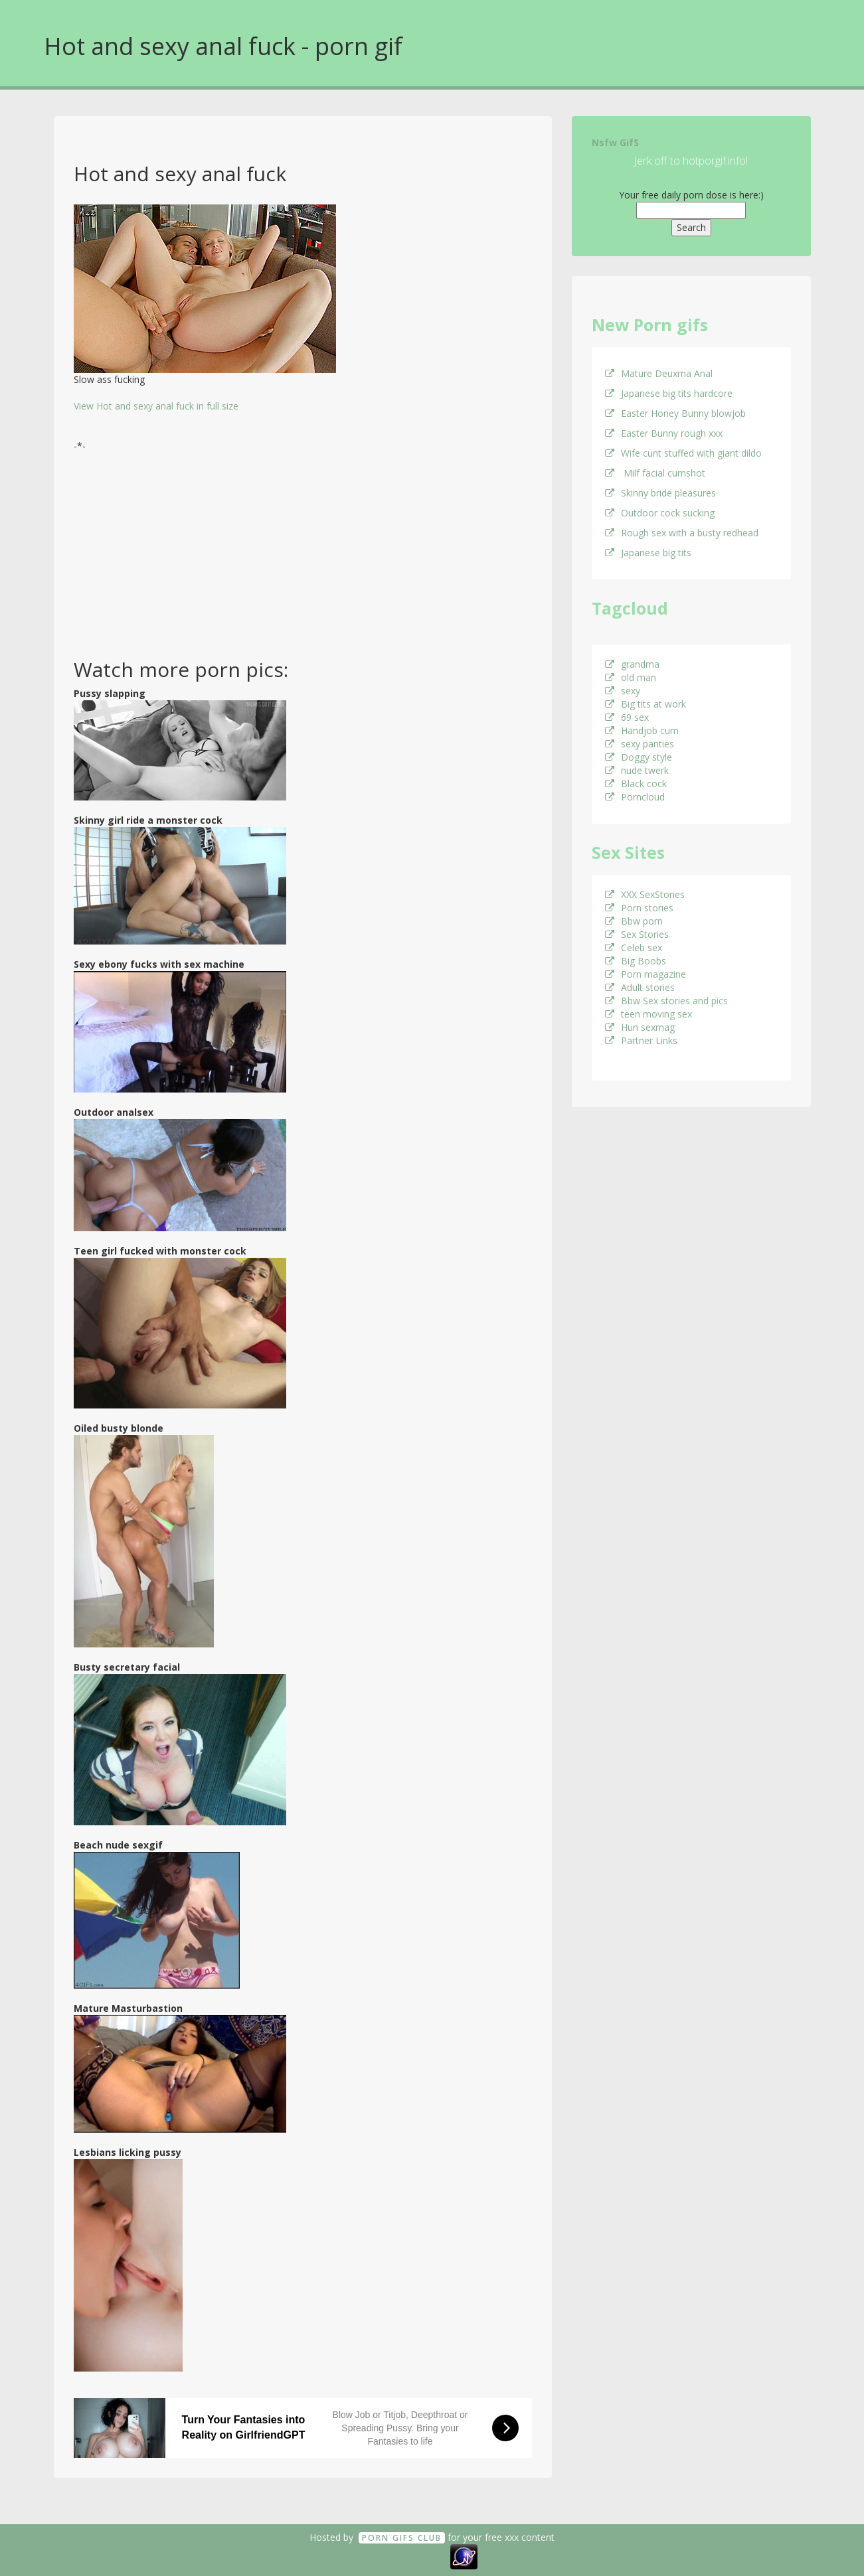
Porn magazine (645, 974)
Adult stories (640, 987)
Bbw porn (634, 921)
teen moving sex (648, 1014)
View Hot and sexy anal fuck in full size (156, 406)
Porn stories (639, 907)
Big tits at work (645, 704)
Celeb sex (633, 947)
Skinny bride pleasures (660, 493)
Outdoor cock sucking (660, 512)
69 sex (627, 717)
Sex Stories (637, 934)
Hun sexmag (640, 1027)
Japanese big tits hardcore (669, 393)
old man (630, 677)
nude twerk (637, 770)
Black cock (636, 783)
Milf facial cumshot (655, 473)
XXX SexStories (645, 894)
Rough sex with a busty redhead (681, 532)
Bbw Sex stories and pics (666, 1000)
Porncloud (635, 797)
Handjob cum (642, 730)
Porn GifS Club (402, 2537)
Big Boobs (635, 960)
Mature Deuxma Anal (659, 373)
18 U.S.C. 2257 (417, 2555)
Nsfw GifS (615, 142)
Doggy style (638, 757)
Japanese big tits (648, 552)
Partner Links (641, 1040)
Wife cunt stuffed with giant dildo (683, 453)
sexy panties (639, 743)
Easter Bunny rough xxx (664, 433)
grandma (632, 664)
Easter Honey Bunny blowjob (675, 413)
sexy (622, 690)
